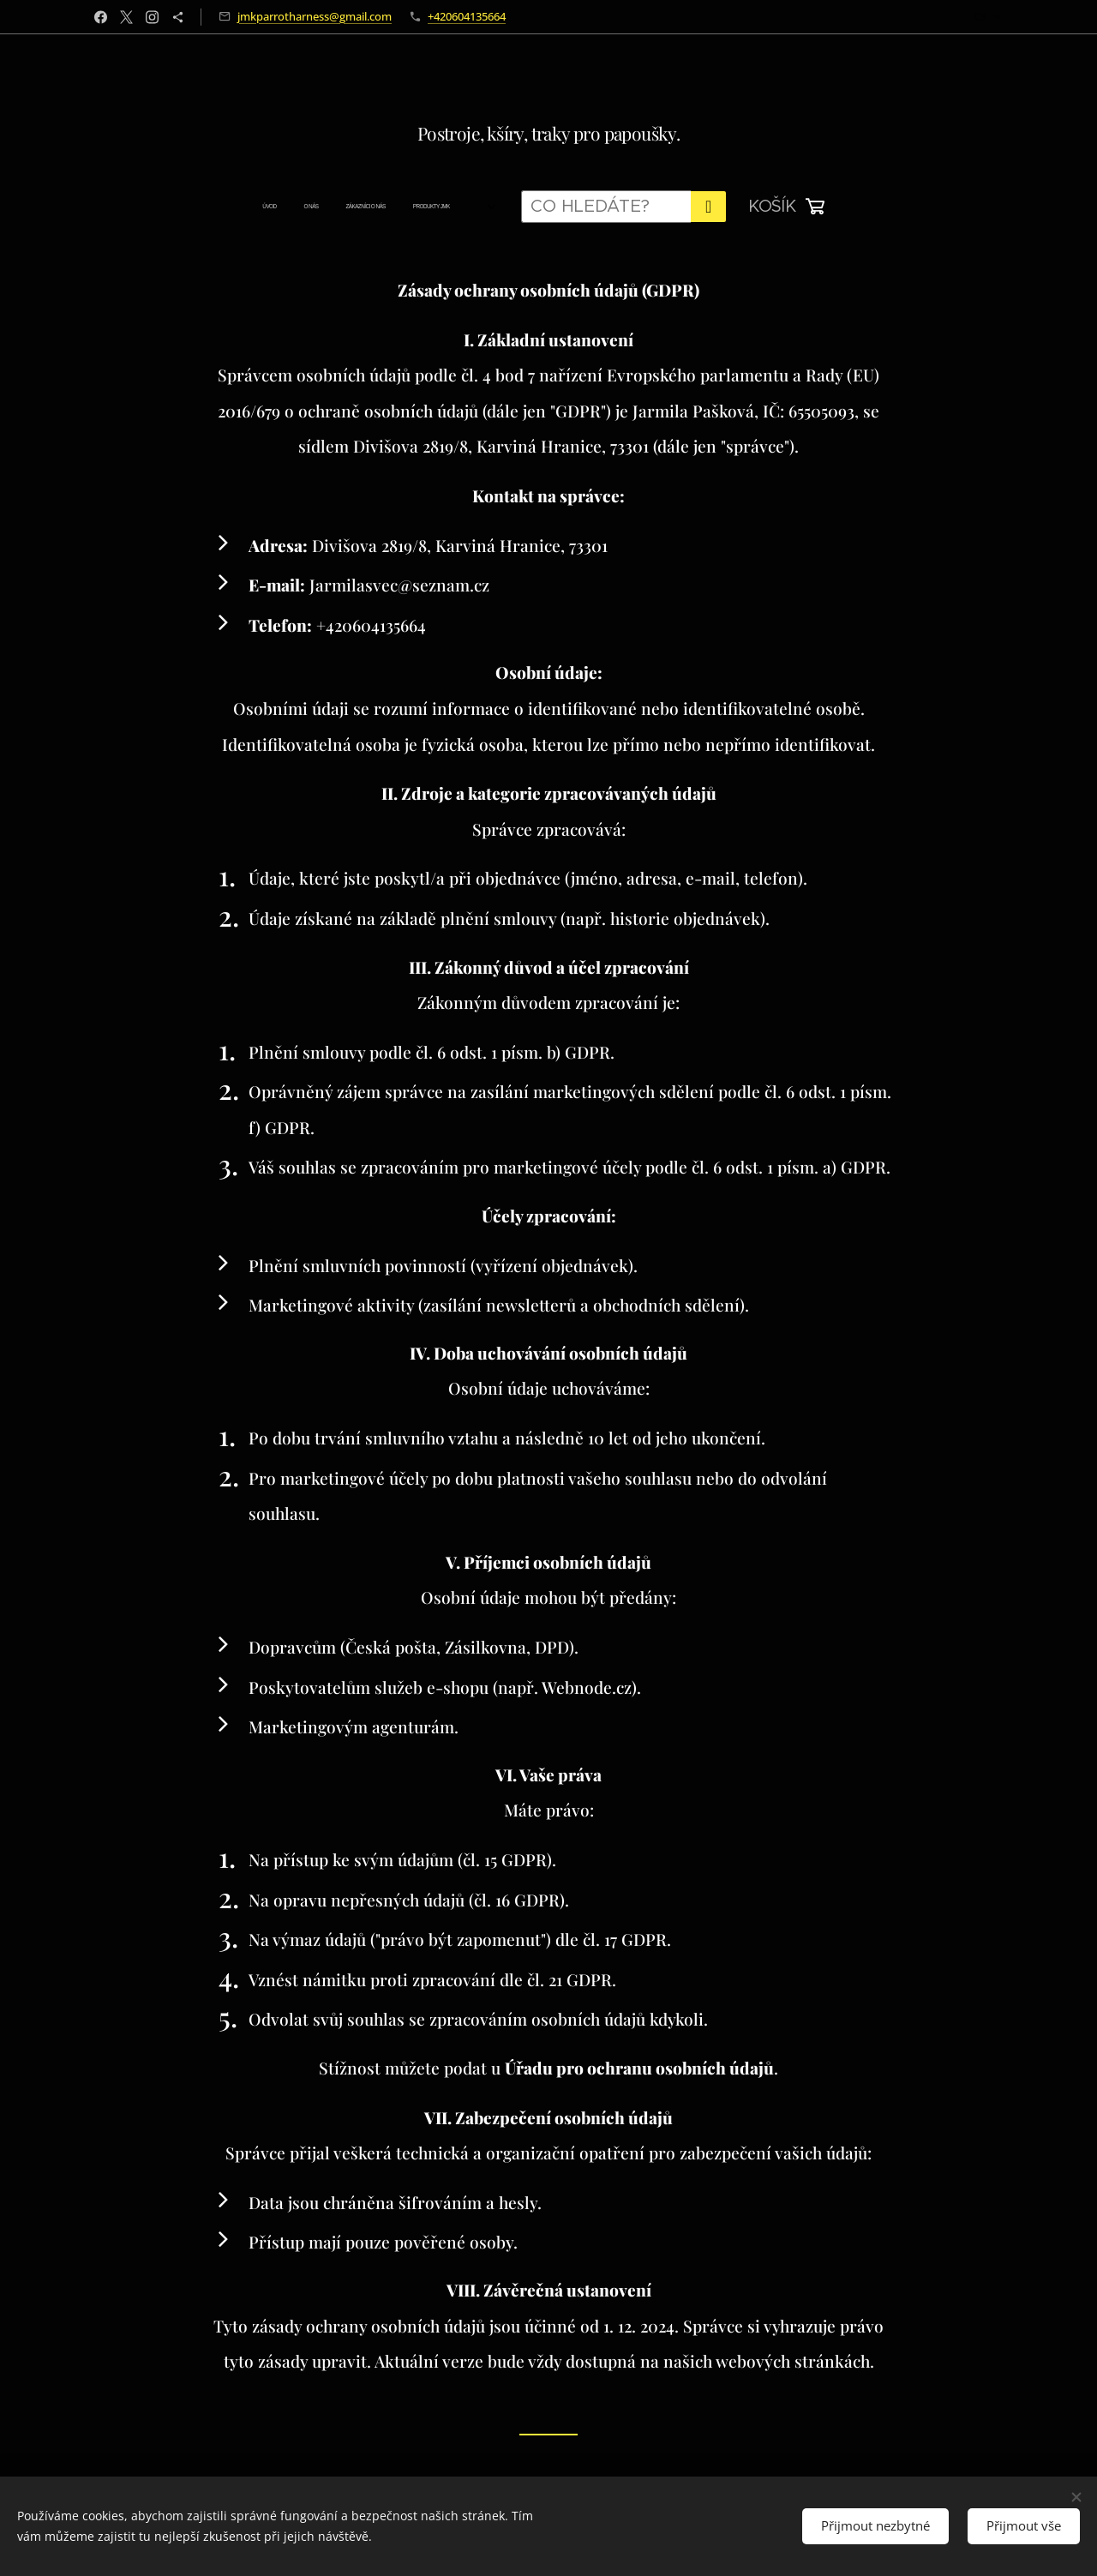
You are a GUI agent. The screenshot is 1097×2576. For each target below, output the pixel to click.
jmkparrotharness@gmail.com (314, 16)
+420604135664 (467, 16)
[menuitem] (260, 206)
